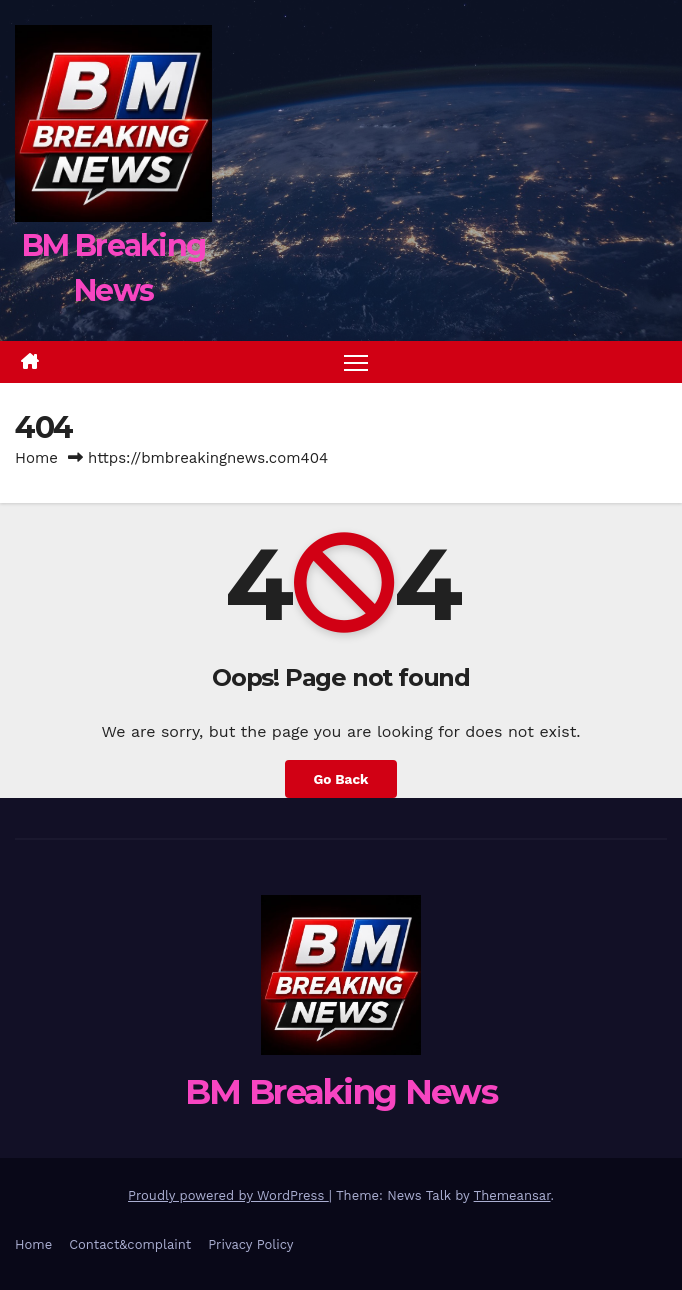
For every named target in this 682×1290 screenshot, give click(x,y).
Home (36, 458)
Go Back (340, 779)
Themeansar (512, 1195)
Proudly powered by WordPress (228, 1195)
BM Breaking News (341, 1092)
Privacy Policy (250, 1244)
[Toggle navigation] (356, 362)
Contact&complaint (130, 1244)
